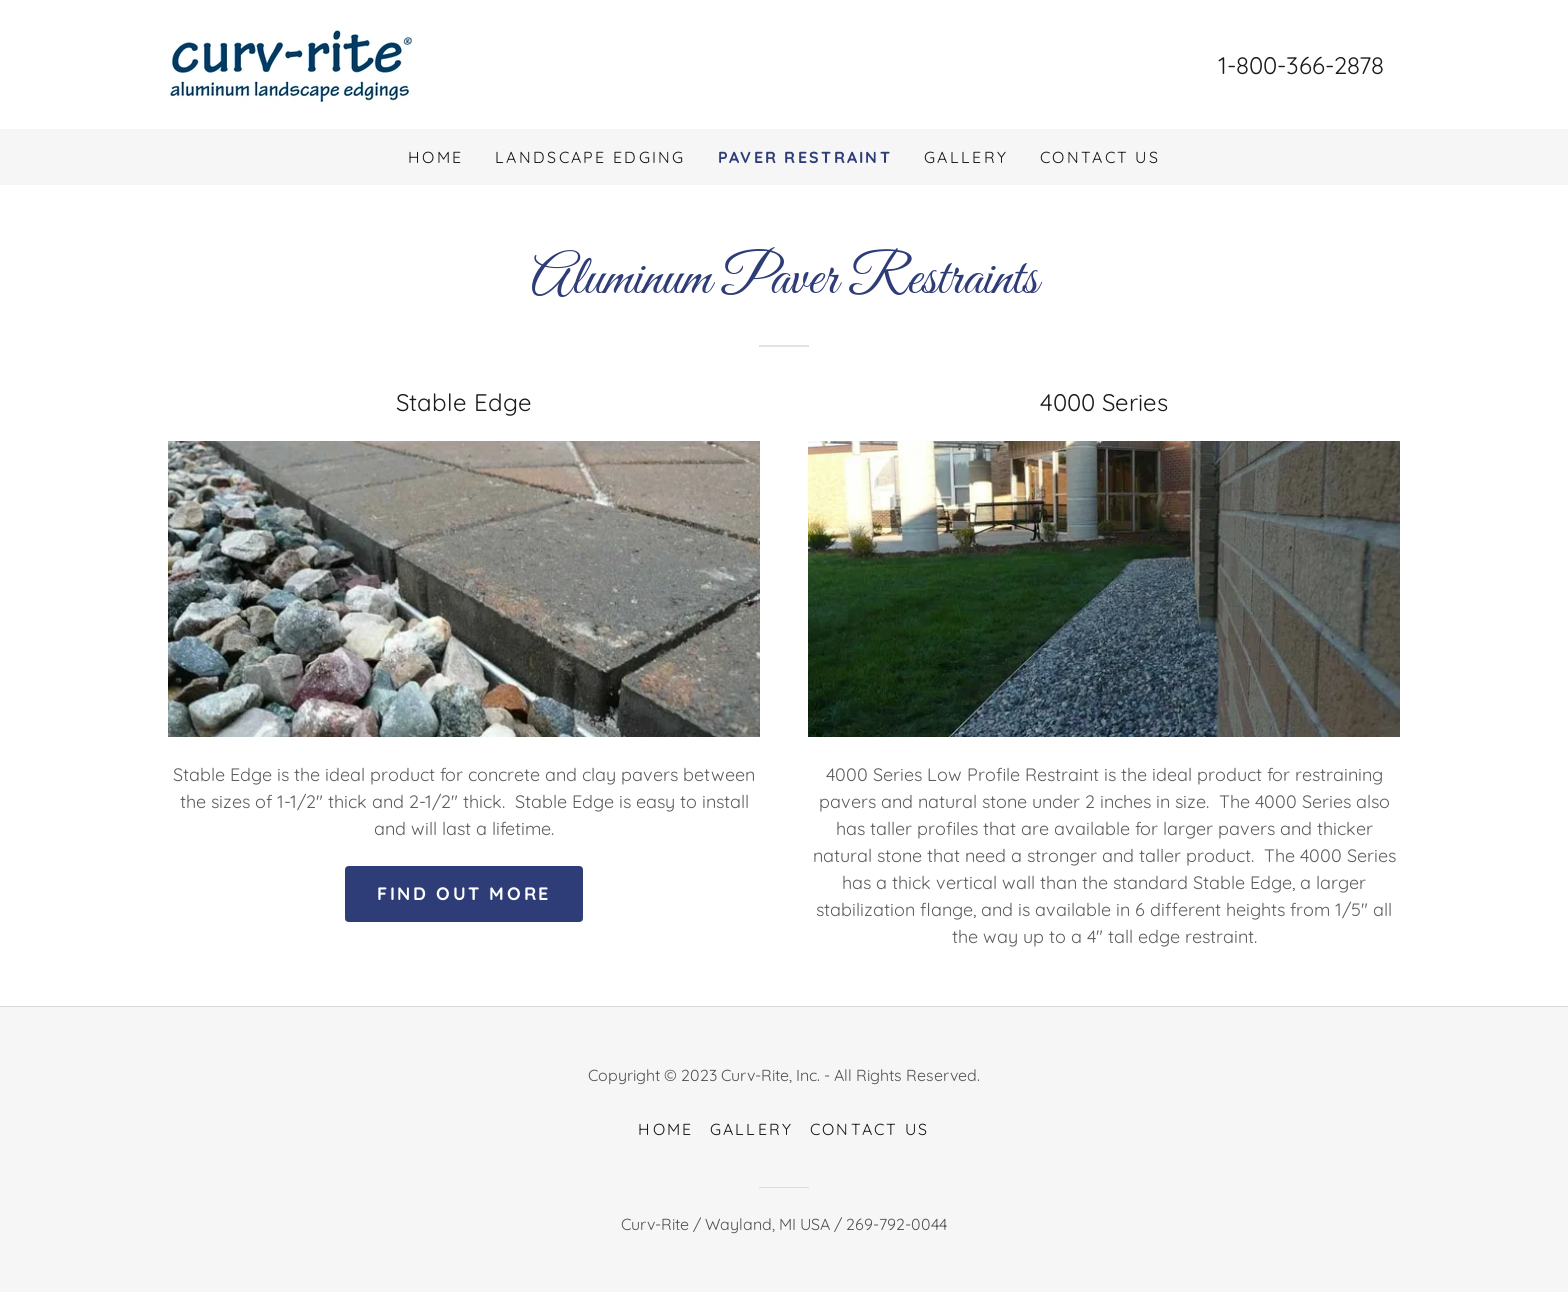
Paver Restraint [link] (805, 157)
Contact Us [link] (1100, 157)
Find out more (463, 893)
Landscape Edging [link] (590, 157)
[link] (292, 62)
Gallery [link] (966, 157)
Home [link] (435, 157)
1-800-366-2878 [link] (1301, 65)
